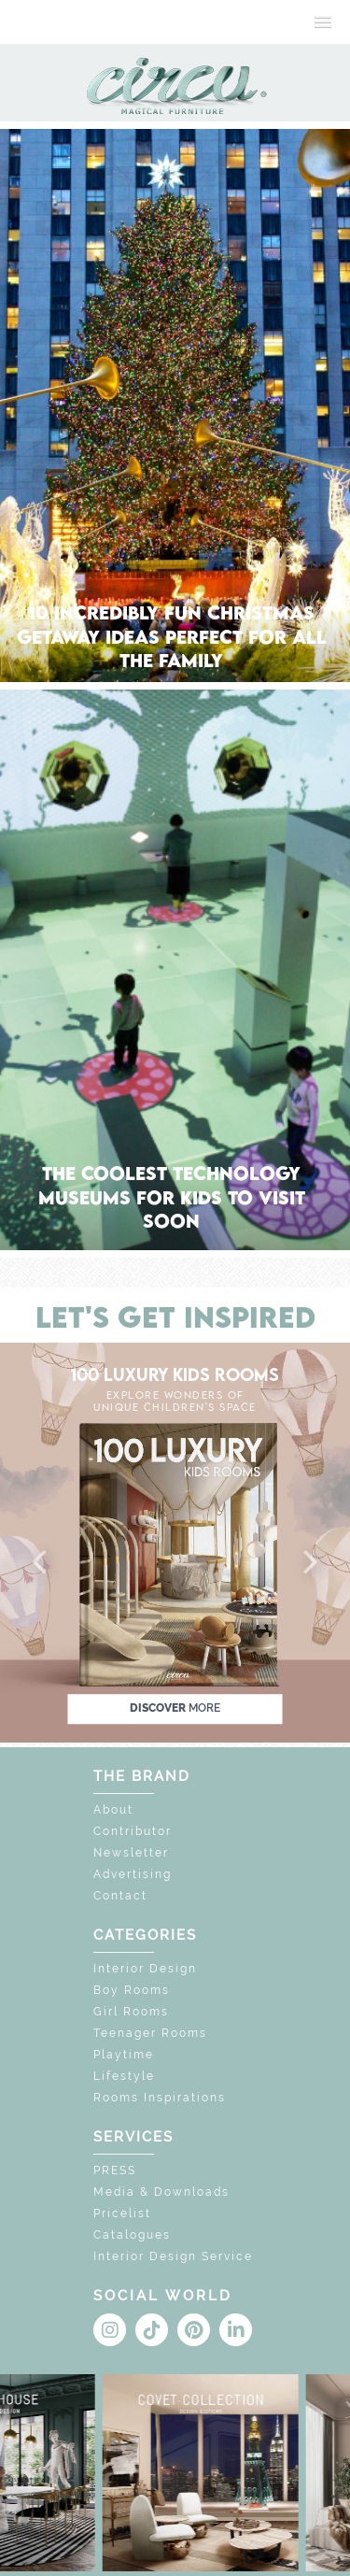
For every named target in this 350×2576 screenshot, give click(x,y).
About (113, 1809)
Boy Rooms (131, 1990)
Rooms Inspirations (159, 2097)
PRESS (114, 2170)
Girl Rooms (131, 2011)
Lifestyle (124, 2076)
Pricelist (122, 2213)
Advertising (132, 1874)
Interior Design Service (173, 2256)
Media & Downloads (161, 2192)
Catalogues (132, 2235)
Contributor (132, 1831)
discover (175, 1708)
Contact (120, 1895)
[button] (41, 1563)
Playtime (123, 2054)
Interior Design (145, 1968)
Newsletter (131, 1852)
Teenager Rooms (150, 2033)
